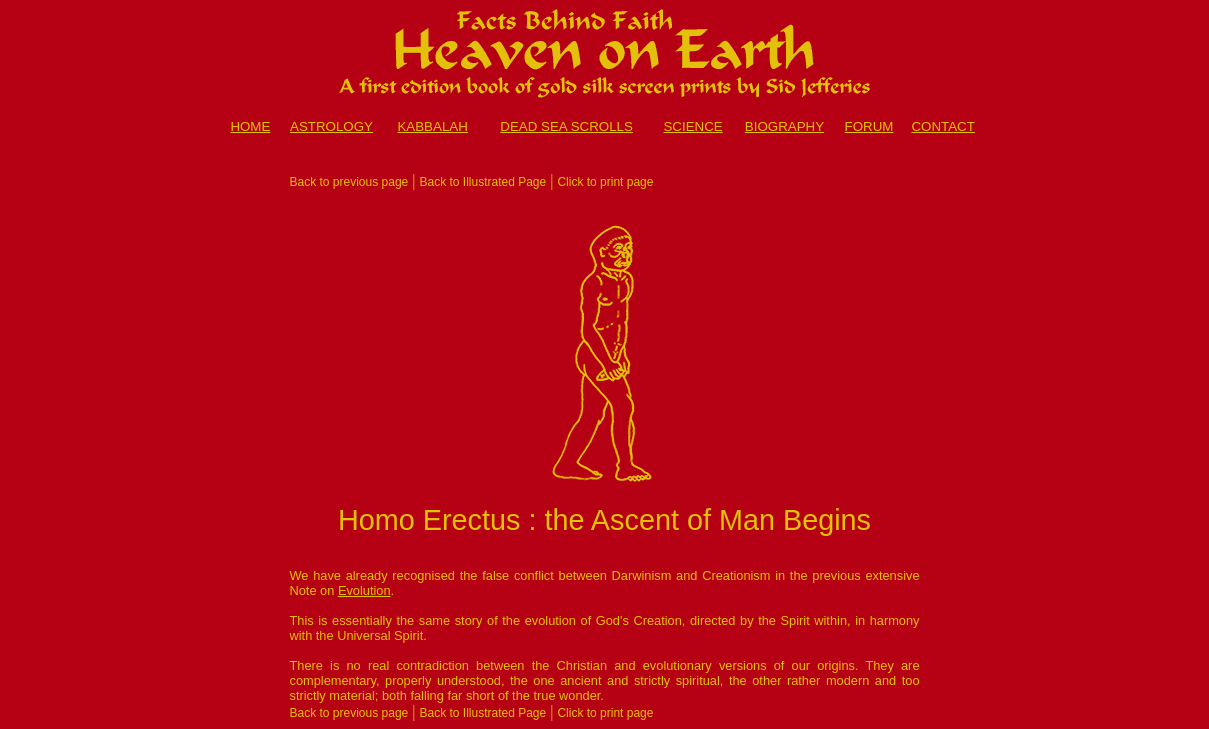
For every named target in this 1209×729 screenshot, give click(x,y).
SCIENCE (692, 126)
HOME (250, 126)
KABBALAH (432, 126)
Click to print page (605, 182)
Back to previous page (349, 182)
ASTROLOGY (331, 126)
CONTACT (942, 126)
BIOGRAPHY (784, 126)
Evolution (364, 590)
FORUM (869, 126)
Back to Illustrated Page (482, 182)
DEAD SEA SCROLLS (566, 126)
